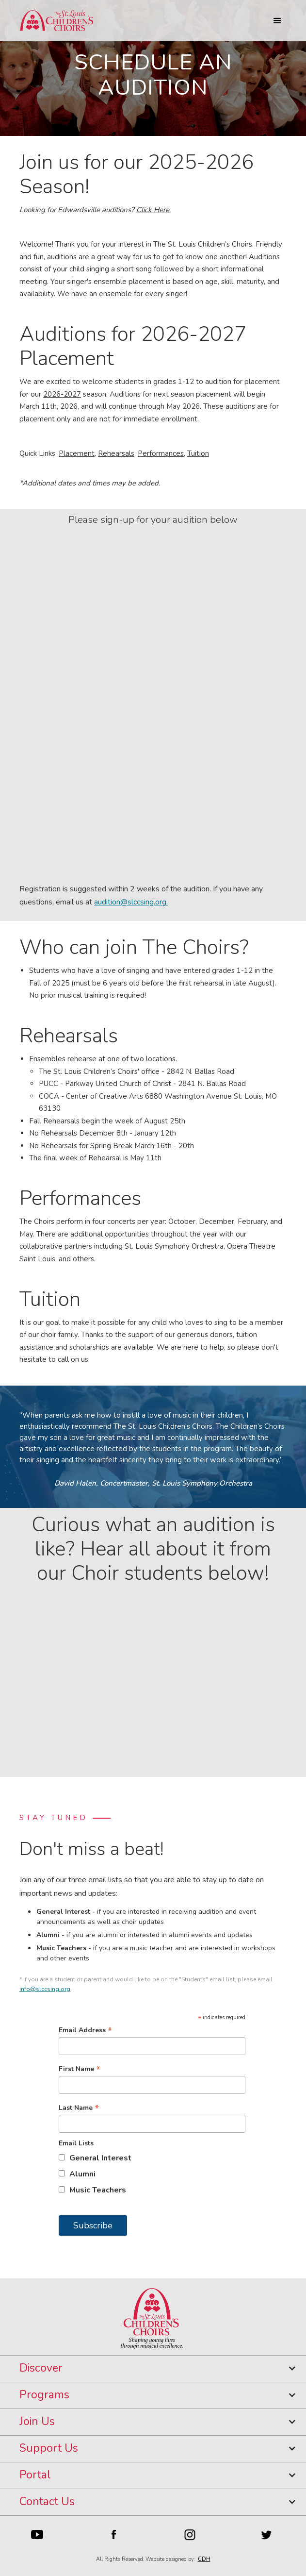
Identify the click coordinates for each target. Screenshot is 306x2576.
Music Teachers (97, 2190)
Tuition (198, 453)
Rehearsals (116, 453)
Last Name (79, 2107)
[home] (54, 20)
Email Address (85, 2030)
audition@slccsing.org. (131, 902)
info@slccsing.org (44, 1989)
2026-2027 (62, 394)
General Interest (100, 2158)
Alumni (82, 2174)
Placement (77, 453)
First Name (79, 2068)
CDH (204, 2559)
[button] (277, 21)
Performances (161, 453)
